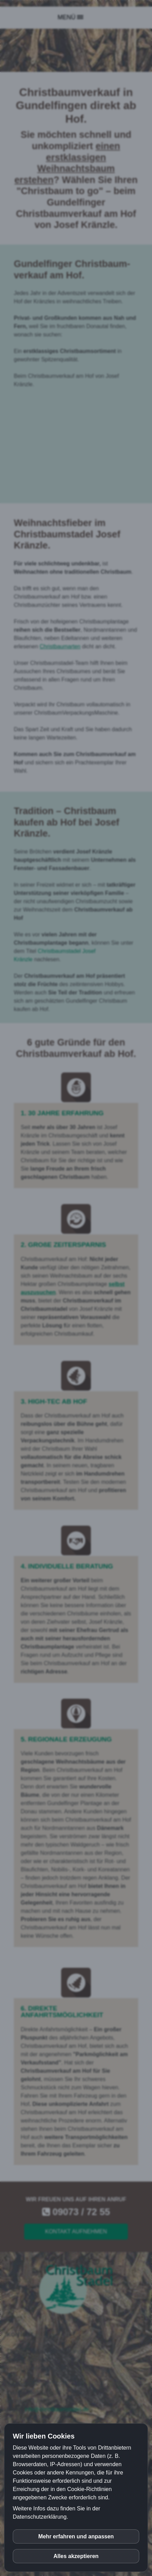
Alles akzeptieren (76, 2556)
